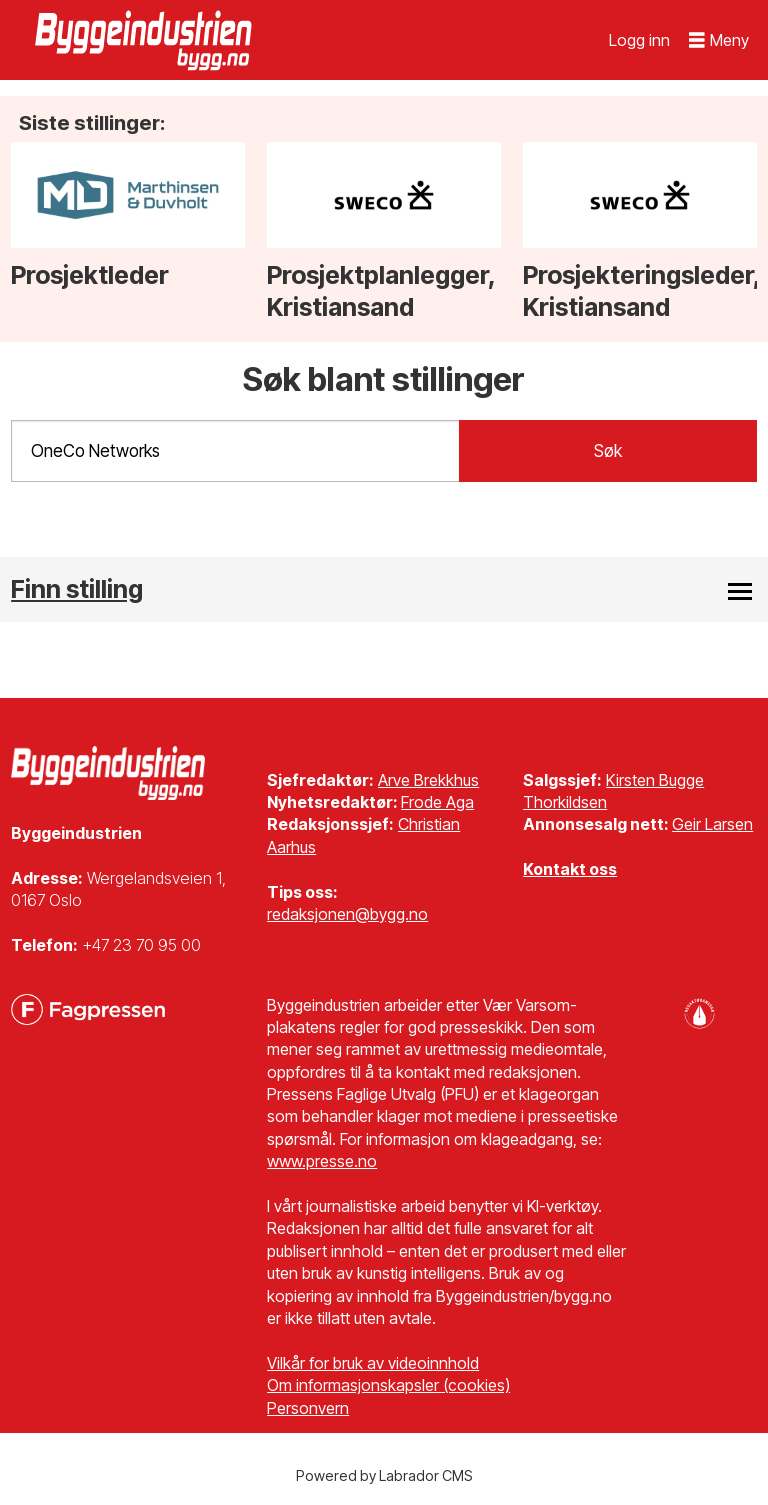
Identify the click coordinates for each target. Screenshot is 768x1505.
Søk (608, 451)
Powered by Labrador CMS (384, 1475)
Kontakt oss (570, 869)
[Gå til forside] (146, 40)
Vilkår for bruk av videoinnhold (373, 1363)
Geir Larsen (712, 824)
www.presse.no (322, 1161)
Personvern (308, 1408)
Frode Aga (437, 802)
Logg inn (639, 40)
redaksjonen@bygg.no (347, 914)
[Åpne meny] (719, 40)
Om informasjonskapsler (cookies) (388, 1385)
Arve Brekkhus (428, 780)
